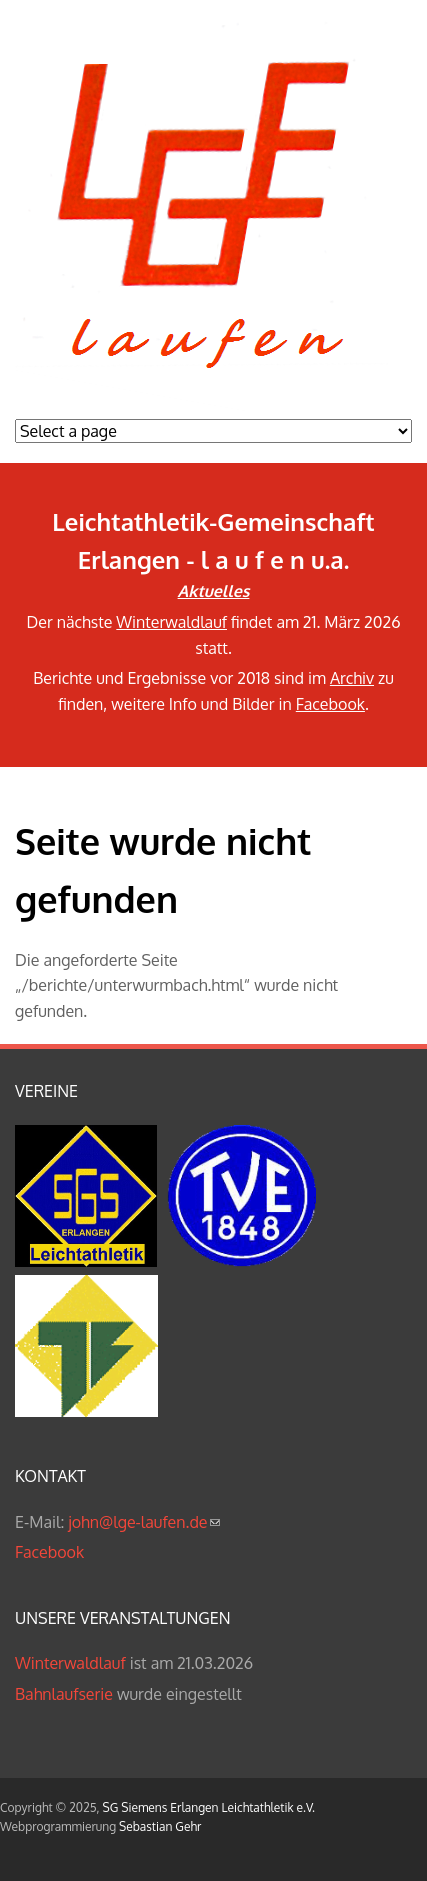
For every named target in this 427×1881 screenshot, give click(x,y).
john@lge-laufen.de (143, 1522)
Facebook (330, 704)
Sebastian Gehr (160, 1826)
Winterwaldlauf (171, 622)
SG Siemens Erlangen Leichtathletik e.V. (209, 1807)
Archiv (352, 678)
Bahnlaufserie (64, 1694)
